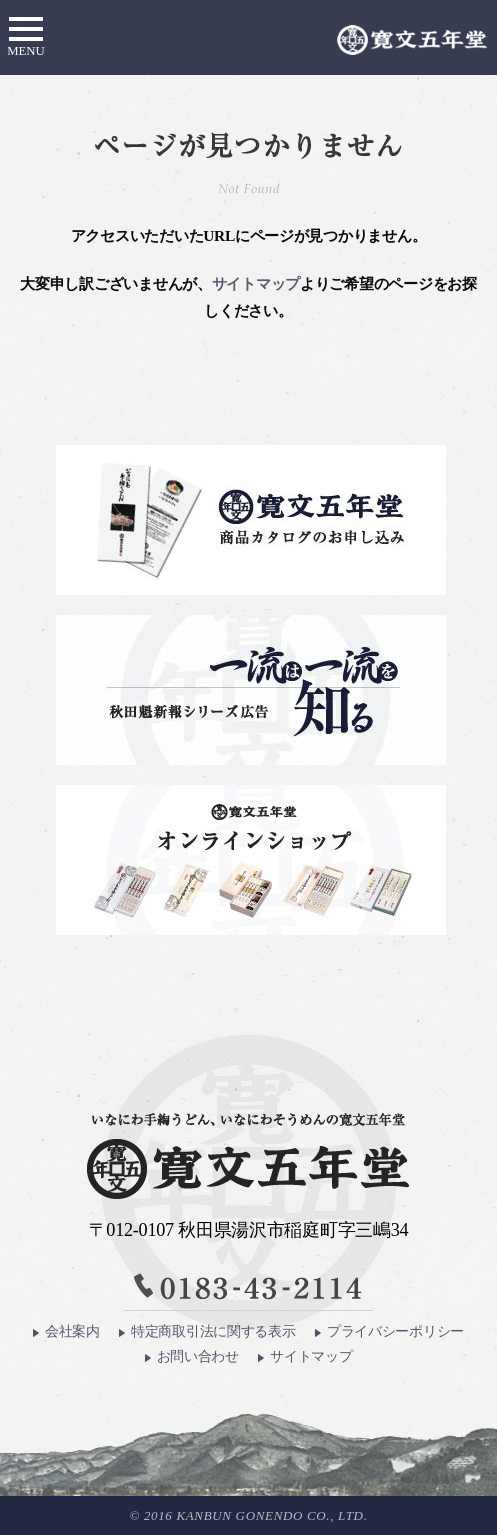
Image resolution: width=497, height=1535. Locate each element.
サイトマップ (256, 283)
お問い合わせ (192, 1356)
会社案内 (66, 1331)
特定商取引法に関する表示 (207, 1331)
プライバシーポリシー (389, 1331)
